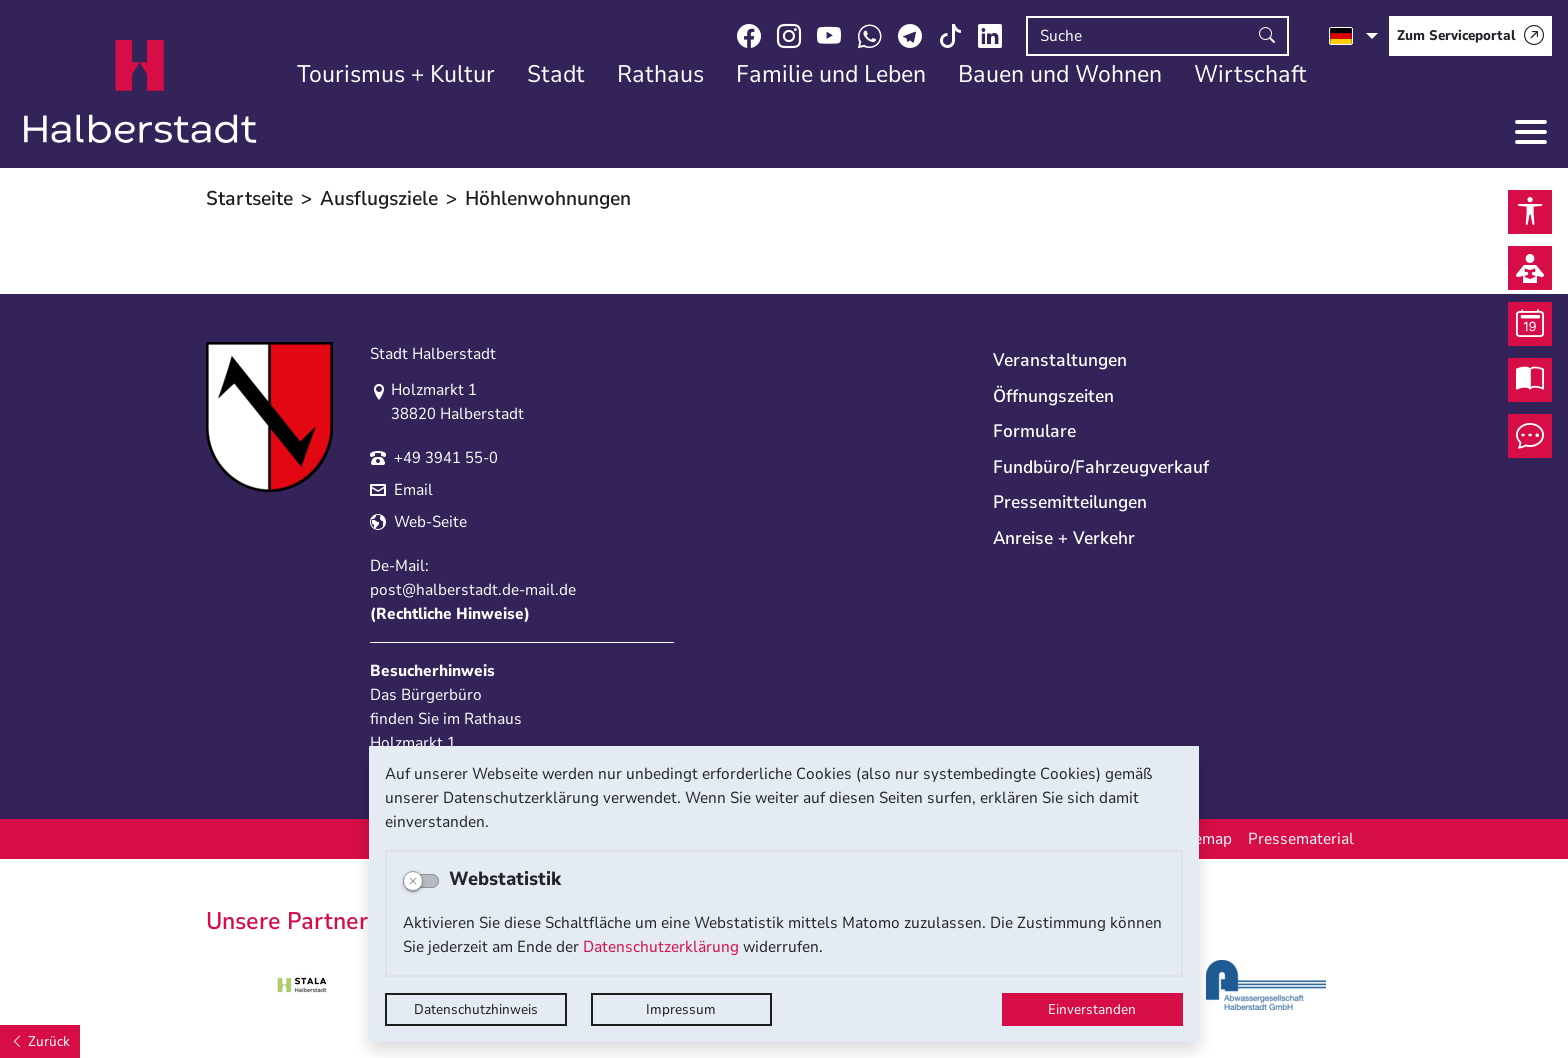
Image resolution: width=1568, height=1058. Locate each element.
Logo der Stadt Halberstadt (140, 92)
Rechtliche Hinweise (450, 614)
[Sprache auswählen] (1353, 36)
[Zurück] (40, 1041)
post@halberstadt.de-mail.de (473, 590)
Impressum (681, 1009)
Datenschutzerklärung (661, 947)
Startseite (249, 198)
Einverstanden (1092, 1009)
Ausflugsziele (379, 198)
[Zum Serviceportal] (1470, 36)
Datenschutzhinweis (476, 1009)
